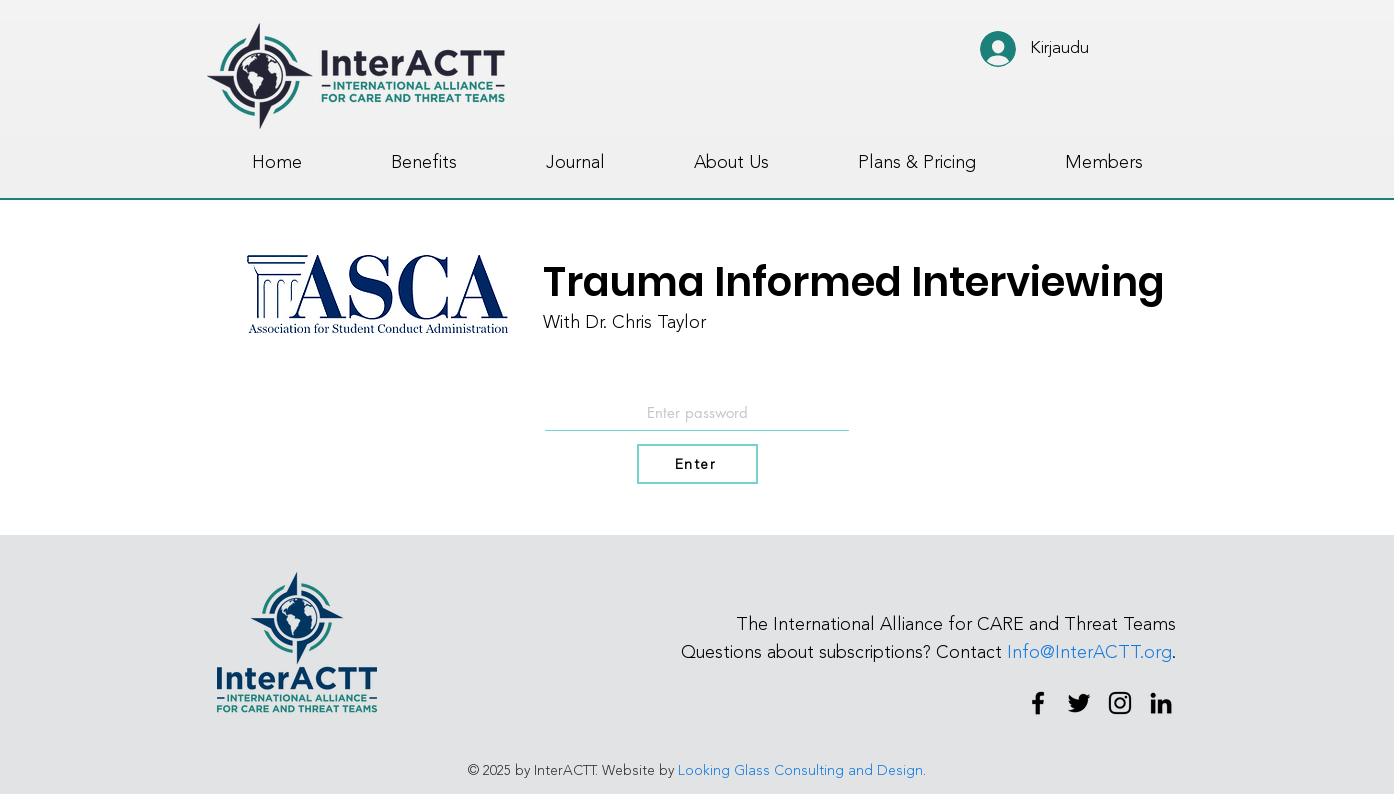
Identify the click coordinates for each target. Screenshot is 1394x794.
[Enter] (697, 464)
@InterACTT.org (1106, 652)
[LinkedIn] (1161, 703)
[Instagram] (1120, 703)
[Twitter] (1079, 703)
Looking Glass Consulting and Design (800, 770)
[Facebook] (1038, 703)
